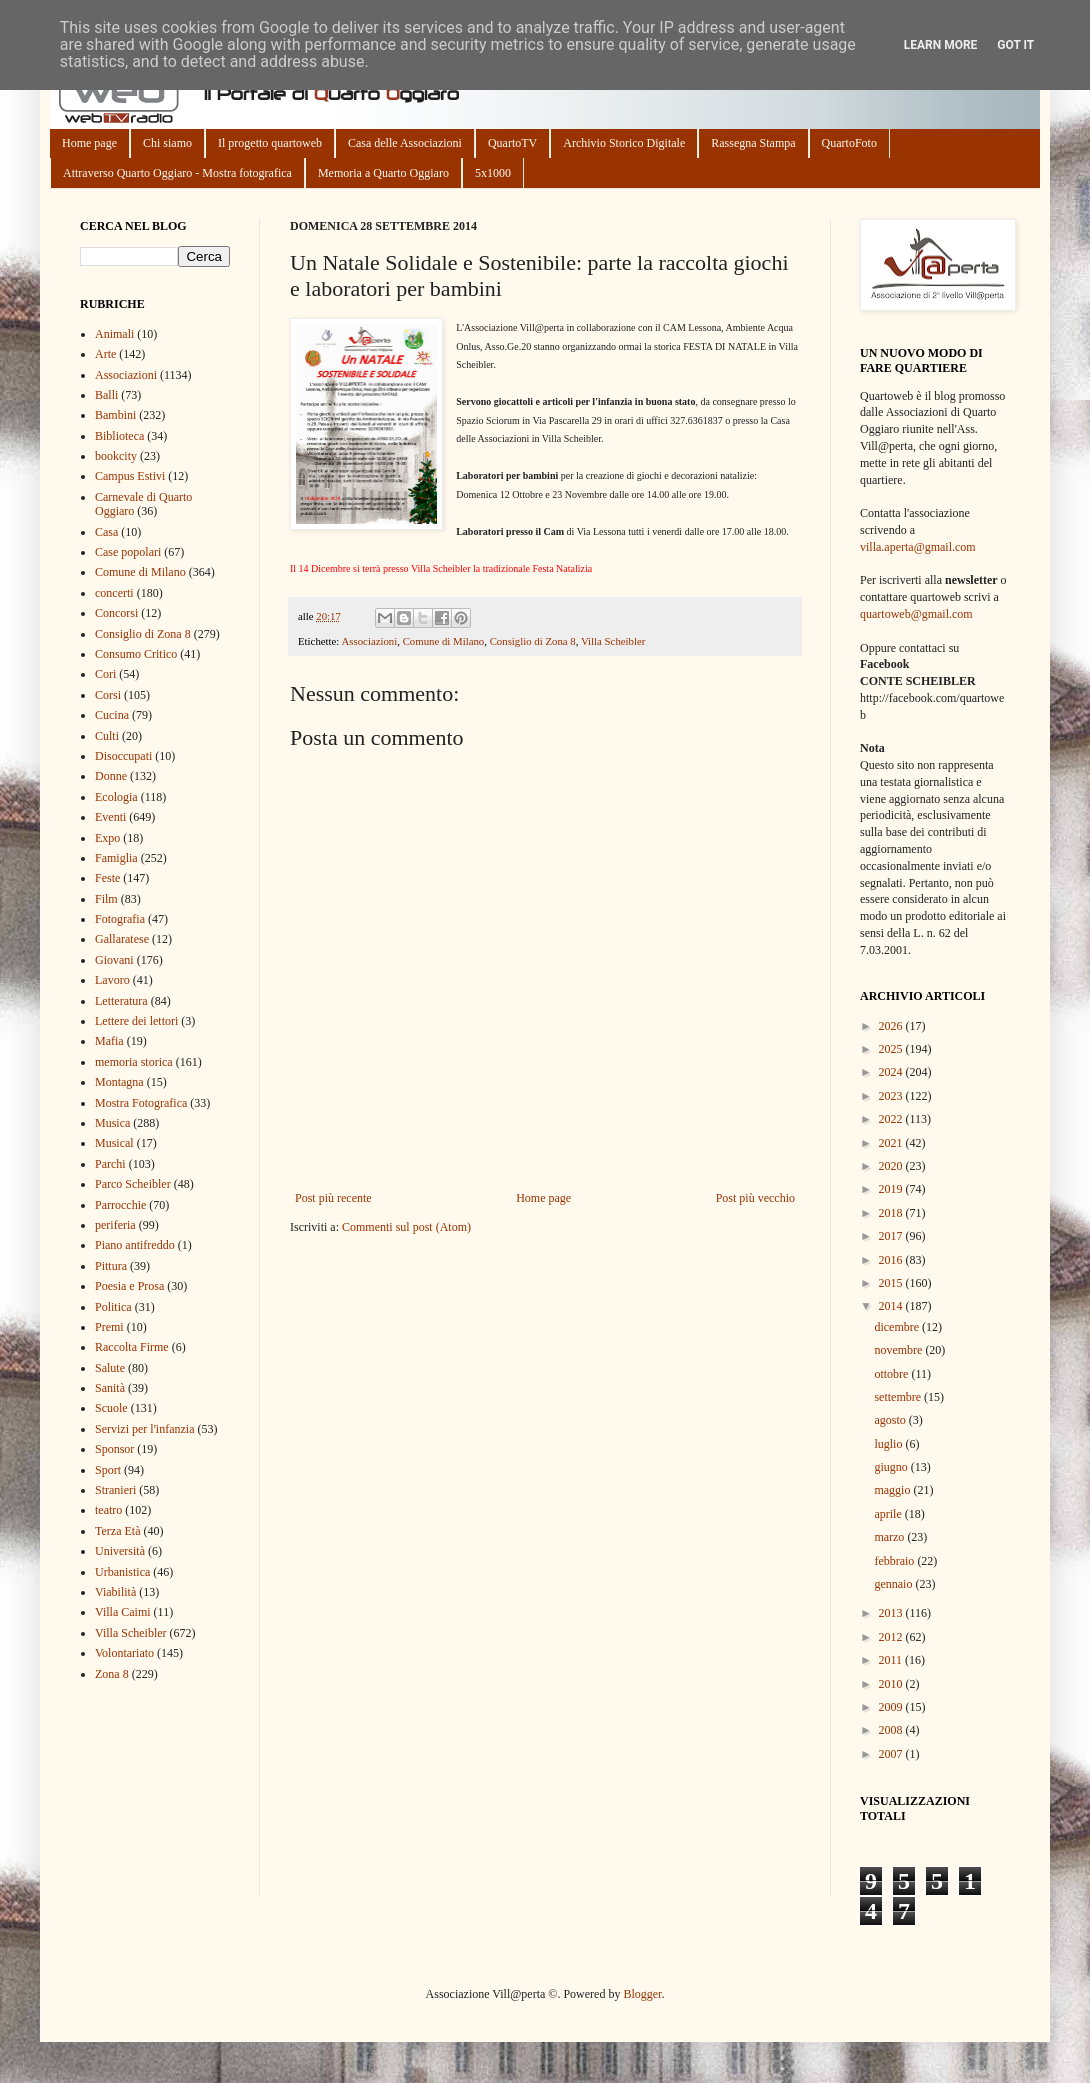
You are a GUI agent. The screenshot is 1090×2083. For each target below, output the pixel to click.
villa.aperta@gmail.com (918, 547)
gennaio (894, 1584)
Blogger (642, 1994)
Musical (114, 1143)
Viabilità (115, 1592)
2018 (892, 1213)
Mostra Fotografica (141, 1103)
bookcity (116, 456)
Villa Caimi (123, 1612)
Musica (112, 1123)
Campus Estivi (130, 476)
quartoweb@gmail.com (916, 614)
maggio (893, 1490)
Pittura (111, 1266)
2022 (892, 1119)
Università (120, 1551)
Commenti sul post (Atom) (406, 1227)
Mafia (109, 1041)
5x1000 (493, 173)
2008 (892, 1730)
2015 (892, 1283)
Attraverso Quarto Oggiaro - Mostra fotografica (177, 173)
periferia (115, 1225)
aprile (889, 1514)
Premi (109, 1327)
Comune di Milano (444, 641)
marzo (890, 1537)
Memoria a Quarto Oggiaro (383, 173)
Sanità (110, 1388)
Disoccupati (123, 756)
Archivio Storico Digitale (624, 143)
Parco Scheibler (133, 1184)
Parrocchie (120, 1205)
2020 (892, 1166)
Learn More (941, 45)
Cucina (112, 715)
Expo (107, 838)
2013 (892, 1613)
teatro (108, 1510)
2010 (892, 1684)
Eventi (110, 817)
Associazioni (369, 641)
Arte (105, 354)
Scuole (111, 1408)
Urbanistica (122, 1572)
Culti (107, 736)
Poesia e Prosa (129, 1286)
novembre (899, 1350)
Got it (1015, 45)
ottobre (892, 1374)
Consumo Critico (136, 654)
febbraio (895, 1561)
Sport (108, 1470)
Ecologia (116, 797)
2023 (892, 1096)
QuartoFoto (849, 143)
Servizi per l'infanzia (144, 1429)
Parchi (110, 1164)
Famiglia (116, 858)
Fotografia (120, 919)
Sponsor (114, 1449)
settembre (899, 1397)
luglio (889, 1444)
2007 (892, 1754)
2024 (892, 1072)
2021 (892, 1143)
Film (106, 899)
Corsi (108, 695)
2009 (892, 1707)
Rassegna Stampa (753, 143)
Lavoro (112, 980)
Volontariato (124, 1653)
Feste (107, 878)
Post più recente (333, 1198)
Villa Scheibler (613, 641)
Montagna (119, 1082)
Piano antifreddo (135, 1245)
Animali (114, 334)
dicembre (898, 1327)
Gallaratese (122, 939)
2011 (892, 1660)
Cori (105, 674)
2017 (892, 1236)
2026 (892, 1026)
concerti (114, 593)
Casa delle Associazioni (405, 143)
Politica (113, 1307)
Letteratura (121, 1001)
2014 (892, 1306)
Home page (89, 143)
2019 (892, 1189)
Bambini (115, 415)
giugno (892, 1467)
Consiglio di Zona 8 (533, 641)
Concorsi (116, 613)
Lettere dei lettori (136, 1021)
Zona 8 (112, 1674)
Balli (106, 395)
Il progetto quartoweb (270, 143)
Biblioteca (119, 436)
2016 (892, 1260)
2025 (892, 1049)
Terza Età (117, 1531)
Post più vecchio (755, 1198)
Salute (110, 1368)
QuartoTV (512, 143)
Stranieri (115, 1490)
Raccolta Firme (132, 1347)
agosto (891, 1420)
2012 (892, 1637)
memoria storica (134, 1062)
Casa (106, 532)
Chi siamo (167, 143)
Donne (111, 776)
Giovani (114, 960)
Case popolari (128, 552)
